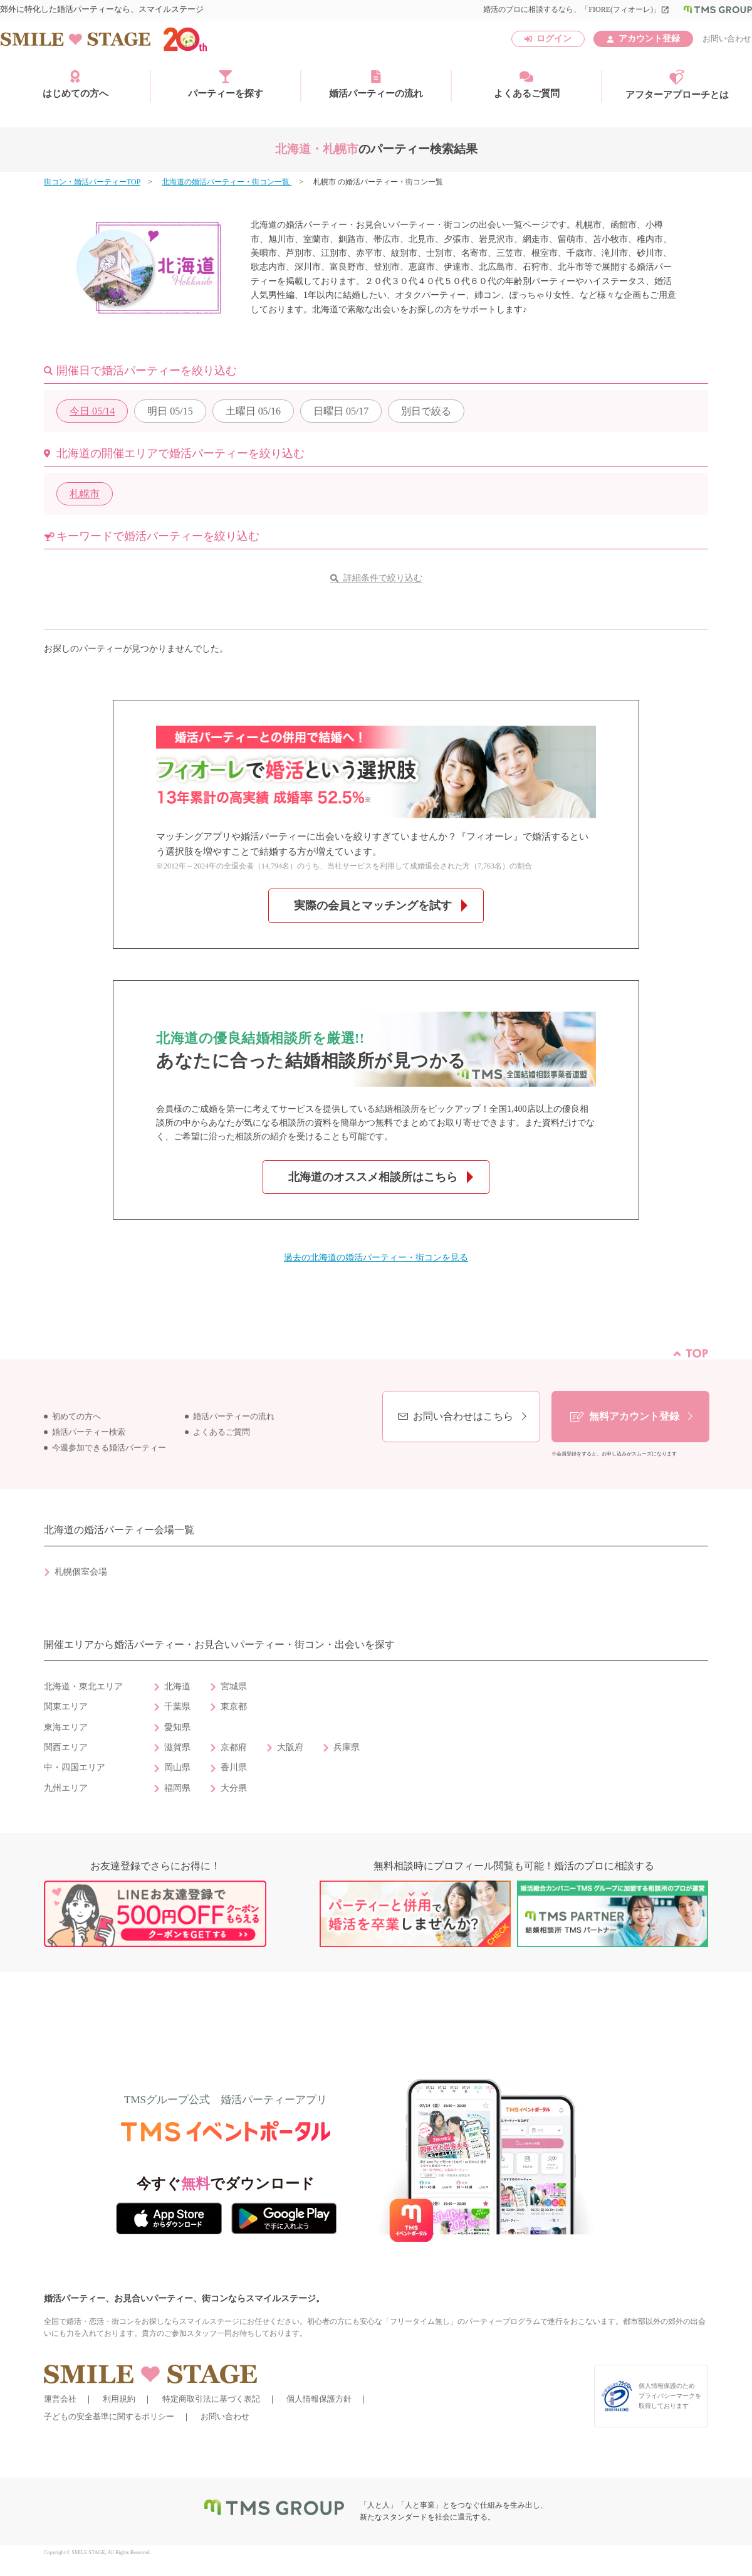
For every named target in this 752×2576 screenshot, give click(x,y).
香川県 (234, 1767)
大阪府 (290, 1747)
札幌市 (85, 493)
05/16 (253, 411)
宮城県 (234, 1686)
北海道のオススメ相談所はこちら (372, 1177)
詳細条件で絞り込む (382, 578)
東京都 (234, 1706)
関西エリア (66, 1747)
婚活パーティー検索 (88, 1432)
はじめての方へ (75, 84)
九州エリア (66, 1788)
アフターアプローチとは (677, 85)
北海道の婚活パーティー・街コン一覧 (226, 181)
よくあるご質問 (527, 84)
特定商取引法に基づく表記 (211, 2399)
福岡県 (177, 1788)
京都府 (234, 1747)
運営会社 (60, 2399)
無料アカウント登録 (634, 1416)
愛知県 (177, 1727)
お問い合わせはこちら (463, 1416)
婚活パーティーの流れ (376, 84)
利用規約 (119, 2399)
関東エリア (66, 1706)
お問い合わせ (726, 38)
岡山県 (177, 1767)
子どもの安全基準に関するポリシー (109, 2416)
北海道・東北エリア (83, 1686)
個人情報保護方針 (319, 2399)
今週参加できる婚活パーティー (109, 1448)
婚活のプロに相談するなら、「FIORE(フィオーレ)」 (576, 9)
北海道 (177, 1686)
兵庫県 (346, 1747)
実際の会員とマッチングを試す (373, 905)
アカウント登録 (649, 38)
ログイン (554, 38)
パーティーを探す (225, 84)
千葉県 (177, 1706)
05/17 (340, 411)
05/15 (169, 411)
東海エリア (66, 1727)
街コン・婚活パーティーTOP (92, 181)
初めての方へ (76, 1416)
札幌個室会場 (81, 1571)
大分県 (234, 1788)
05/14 (92, 411)
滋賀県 (177, 1747)
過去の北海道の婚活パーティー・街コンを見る (376, 1257)
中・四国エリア (74, 1767)
